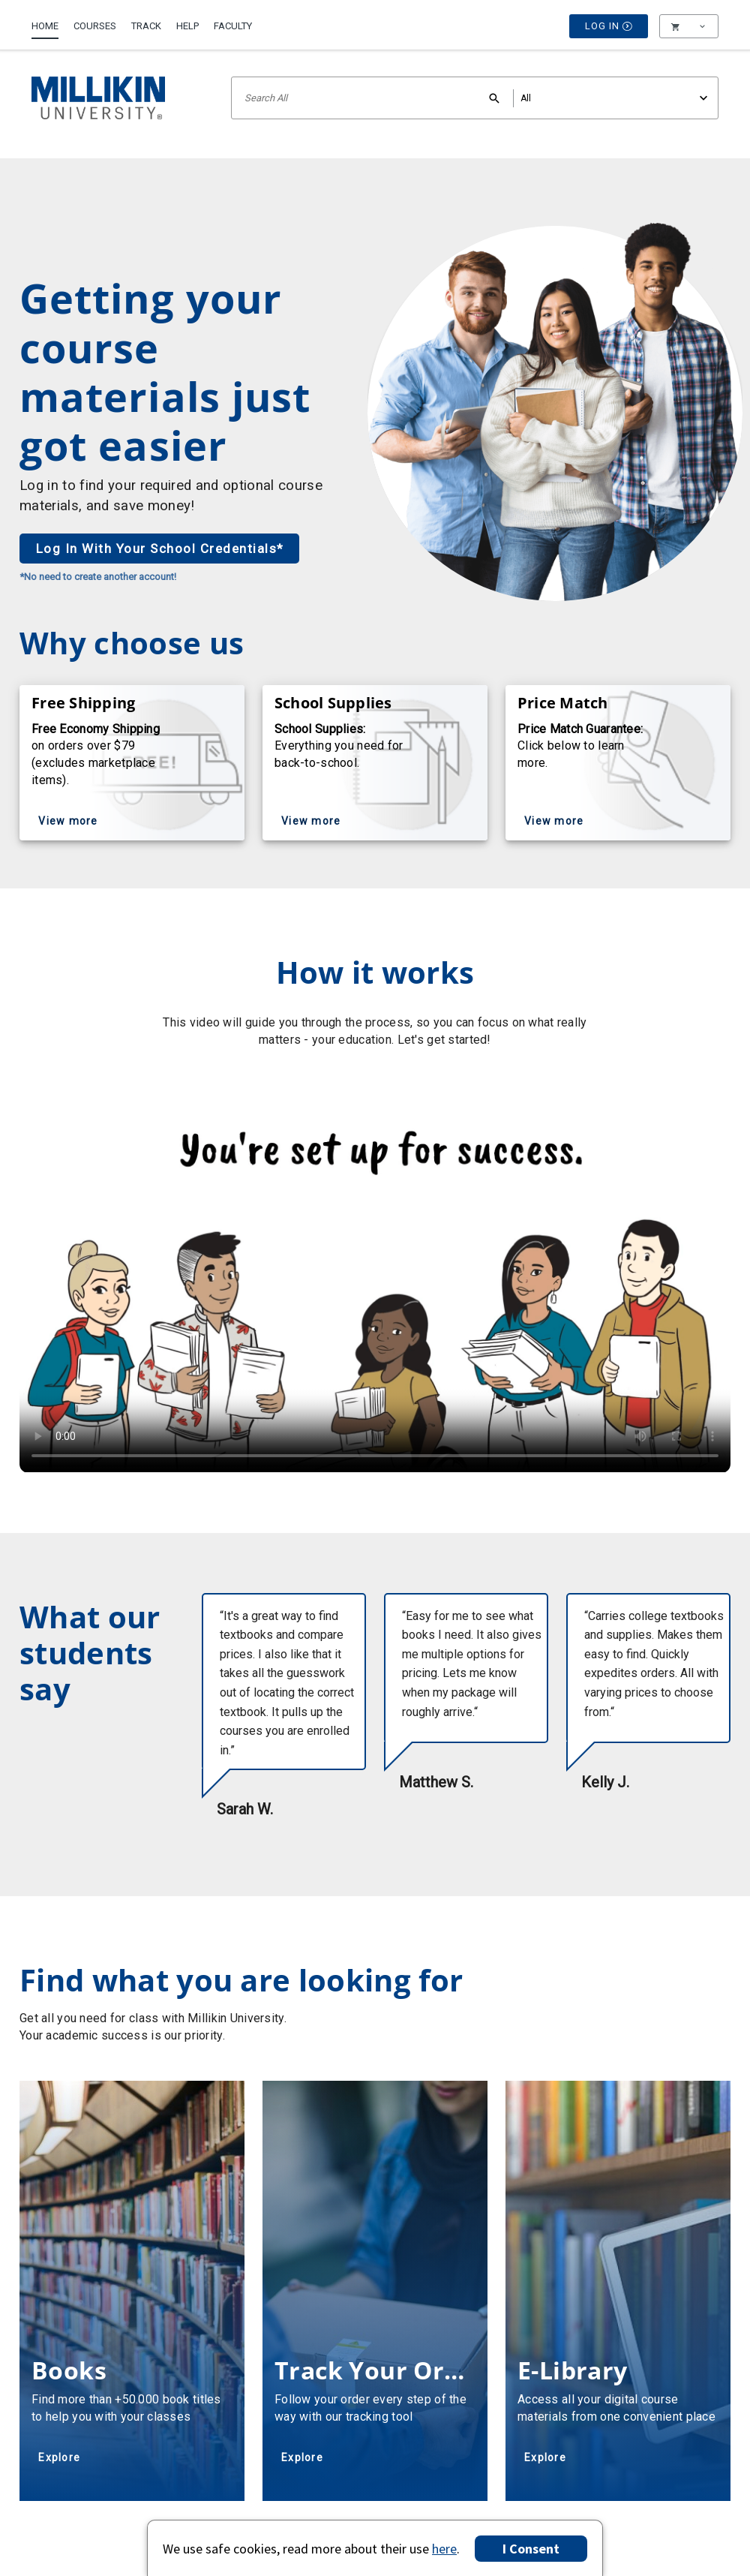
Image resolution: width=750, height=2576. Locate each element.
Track (146, 26)
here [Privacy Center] (444, 2548)
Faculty (233, 26)
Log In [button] (609, 26)
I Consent (531, 2548)
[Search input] (474, 98)
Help (187, 26)
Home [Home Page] (45, 26)
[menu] (688, 26)
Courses (95, 26)
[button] (688, 26)
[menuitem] (49, 20)
